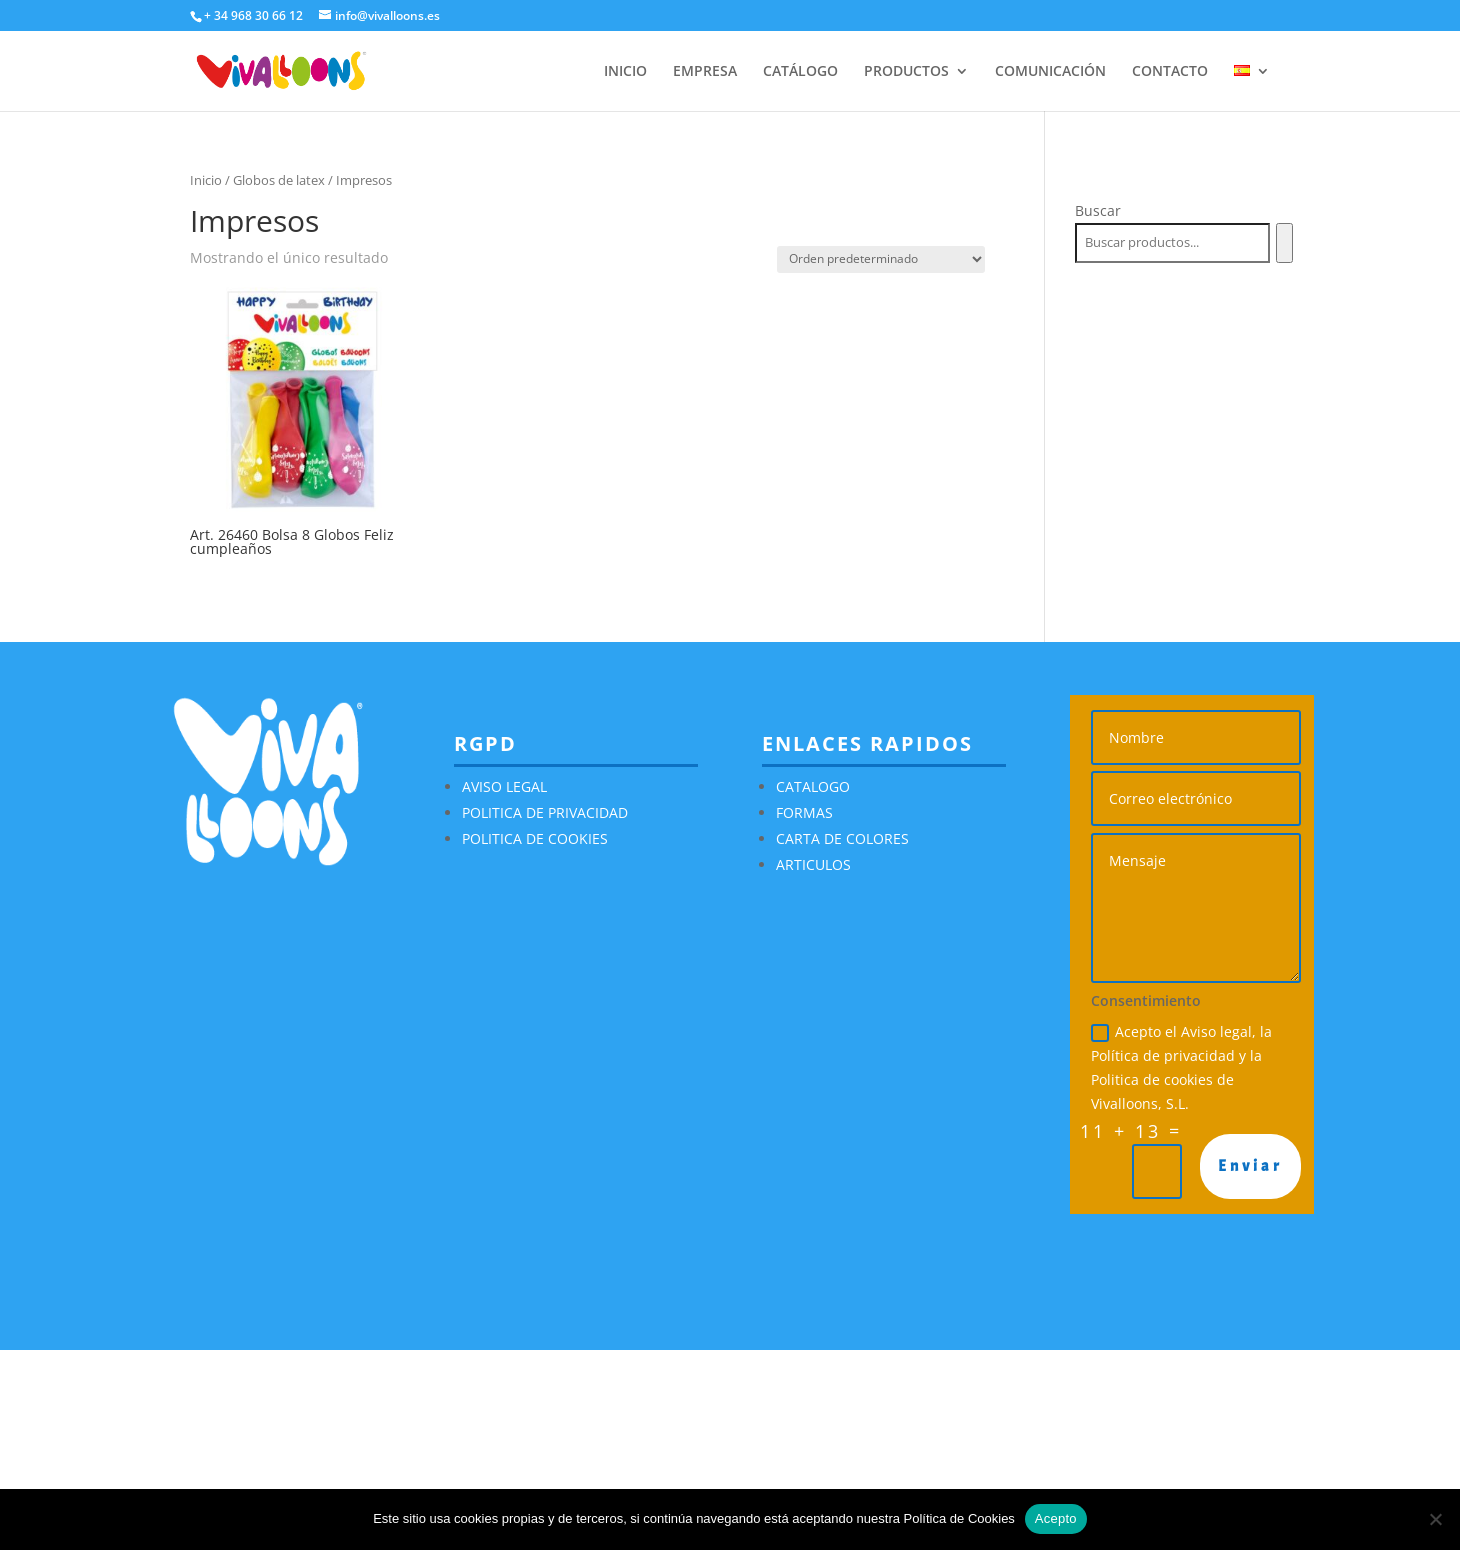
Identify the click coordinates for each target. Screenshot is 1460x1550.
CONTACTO (1170, 72)
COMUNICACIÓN (1050, 72)
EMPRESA (705, 72)
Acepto (1056, 1518)
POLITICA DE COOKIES (535, 838)
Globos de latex (279, 180)
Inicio (206, 180)
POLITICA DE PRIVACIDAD (545, 812)
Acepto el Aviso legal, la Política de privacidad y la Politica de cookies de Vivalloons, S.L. (1181, 1067)
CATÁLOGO (800, 72)
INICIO (625, 72)
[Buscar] (1284, 243)
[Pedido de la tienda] (881, 259)
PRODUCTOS (906, 72)
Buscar (1098, 210)
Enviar (1250, 1166)
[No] (1435, 1519)
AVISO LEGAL (504, 786)
